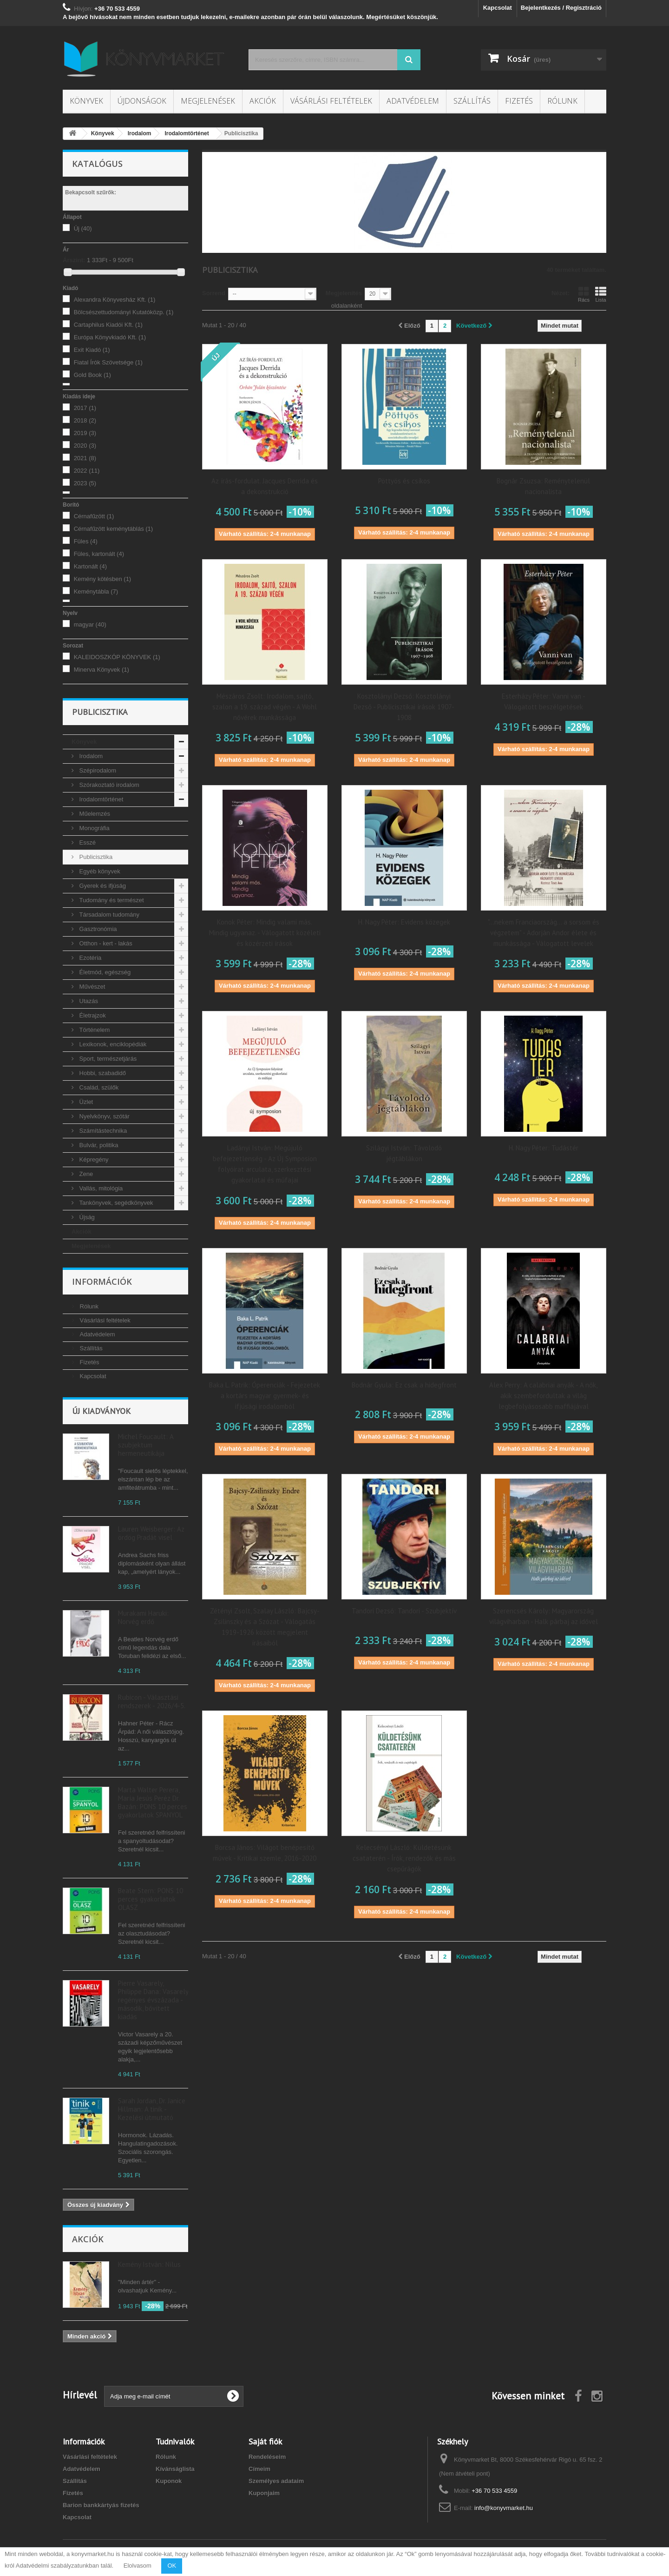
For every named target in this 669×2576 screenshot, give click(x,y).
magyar (90, 624)
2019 (85, 432)
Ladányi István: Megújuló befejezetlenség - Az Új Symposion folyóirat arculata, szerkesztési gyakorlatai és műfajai (265, 1163)
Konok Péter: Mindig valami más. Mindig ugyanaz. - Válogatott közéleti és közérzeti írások (265, 933)
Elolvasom (137, 2565)
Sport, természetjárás (107, 1058)
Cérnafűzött (94, 516)
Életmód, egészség (104, 972)
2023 (85, 483)
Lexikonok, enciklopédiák (112, 1044)
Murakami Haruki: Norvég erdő (143, 1617)
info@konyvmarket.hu (503, 2507)
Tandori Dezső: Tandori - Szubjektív (404, 1610)
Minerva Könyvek (101, 669)
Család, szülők (98, 1087)
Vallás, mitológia (100, 1188)
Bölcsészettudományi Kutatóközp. (124, 312)
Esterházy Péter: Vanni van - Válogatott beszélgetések (543, 701)
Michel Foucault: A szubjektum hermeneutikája (145, 1445)
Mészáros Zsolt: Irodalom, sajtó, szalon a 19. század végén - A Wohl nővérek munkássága (264, 707)
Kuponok (169, 2480)
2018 (85, 420)
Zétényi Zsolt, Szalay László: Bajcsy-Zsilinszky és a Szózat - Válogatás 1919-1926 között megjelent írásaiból (265, 1626)
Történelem (94, 1029)
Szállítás (472, 101)
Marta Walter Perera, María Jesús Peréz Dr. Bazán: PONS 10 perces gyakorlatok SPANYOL (152, 1802)
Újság (86, 1217)
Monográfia (94, 828)
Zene (85, 1173)
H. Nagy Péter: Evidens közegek (404, 922)
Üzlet (85, 1101)
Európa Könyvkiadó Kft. (110, 337)
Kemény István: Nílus (149, 2264)
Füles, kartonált (99, 553)
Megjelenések (208, 101)
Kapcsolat (497, 7)
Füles (86, 541)
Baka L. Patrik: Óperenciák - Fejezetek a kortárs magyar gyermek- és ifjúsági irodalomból (264, 1395)
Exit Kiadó (92, 349)
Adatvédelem (413, 101)
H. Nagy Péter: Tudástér (543, 1147)
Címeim (259, 2468)
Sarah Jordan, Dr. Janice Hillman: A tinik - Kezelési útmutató (151, 2109)
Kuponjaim (264, 2493)
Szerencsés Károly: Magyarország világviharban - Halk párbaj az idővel (543, 1616)
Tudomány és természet (111, 900)
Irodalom (90, 756)
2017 (85, 407)
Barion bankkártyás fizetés (101, 2505)
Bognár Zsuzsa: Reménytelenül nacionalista (543, 486)
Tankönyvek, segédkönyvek (115, 1202)
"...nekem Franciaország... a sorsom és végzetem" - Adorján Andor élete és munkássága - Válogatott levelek (543, 933)
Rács (584, 294)
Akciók (262, 101)
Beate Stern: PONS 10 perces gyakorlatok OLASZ (150, 1899)
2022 (87, 470)
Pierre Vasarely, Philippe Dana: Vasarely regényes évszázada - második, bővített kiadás (153, 2000)
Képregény (93, 1159)
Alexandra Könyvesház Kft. (115, 299)
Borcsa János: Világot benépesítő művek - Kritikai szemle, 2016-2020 (264, 1853)
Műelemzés (94, 813)
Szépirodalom (97, 770)
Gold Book (92, 374)
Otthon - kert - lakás (105, 943)
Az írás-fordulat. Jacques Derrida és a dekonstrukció (264, 486)
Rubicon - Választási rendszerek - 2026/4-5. (151, 1701)
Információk (102, 1281)
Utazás (88, 1000)
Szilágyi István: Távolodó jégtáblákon (404, 1153)
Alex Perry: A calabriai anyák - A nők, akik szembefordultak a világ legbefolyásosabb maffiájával (543, 1395)
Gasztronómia (97, 928)
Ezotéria (89, 957)
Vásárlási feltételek (331, 101)
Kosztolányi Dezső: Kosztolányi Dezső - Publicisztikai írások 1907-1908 (404, 707)
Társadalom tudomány (108, 914)
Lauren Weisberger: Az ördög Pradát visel (151, 1533)
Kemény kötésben (102, 578)
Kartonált (90, 566)
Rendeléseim (267, 2456)
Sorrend (213, 293)
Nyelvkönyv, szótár (104, 1116)
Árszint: (74, 260)
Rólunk (562, 101)
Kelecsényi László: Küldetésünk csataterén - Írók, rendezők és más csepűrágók (404, 1858)
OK (171, 2565)
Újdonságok (142, 101)
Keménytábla (96, 591)
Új (83, 228)
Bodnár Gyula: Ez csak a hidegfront (404, 1384)
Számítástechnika (102, 1130)
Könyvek (86, 101)
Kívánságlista (175, 2468)
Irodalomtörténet (100, 799)
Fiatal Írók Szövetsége (108, 362)
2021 (85, 458)
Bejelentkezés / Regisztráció (561, 7)
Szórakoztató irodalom (108, 784)
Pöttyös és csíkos (404, 480)
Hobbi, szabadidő (102, 1073)
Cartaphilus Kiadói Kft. (108, 324)
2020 (85, 445)
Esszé (87, 842)
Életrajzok (92, 1015)
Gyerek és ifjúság (102, 885)
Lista (600, 294)
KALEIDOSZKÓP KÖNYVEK (117, 657)
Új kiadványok (101, 1411)
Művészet (91, 986)
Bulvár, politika (98, 1145)
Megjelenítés (344, 293)
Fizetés (519, 101)
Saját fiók (265, 2441)
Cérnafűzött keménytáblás (113, 528)
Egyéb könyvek (99, 871)
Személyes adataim (276, 2480)
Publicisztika (95, 856)
